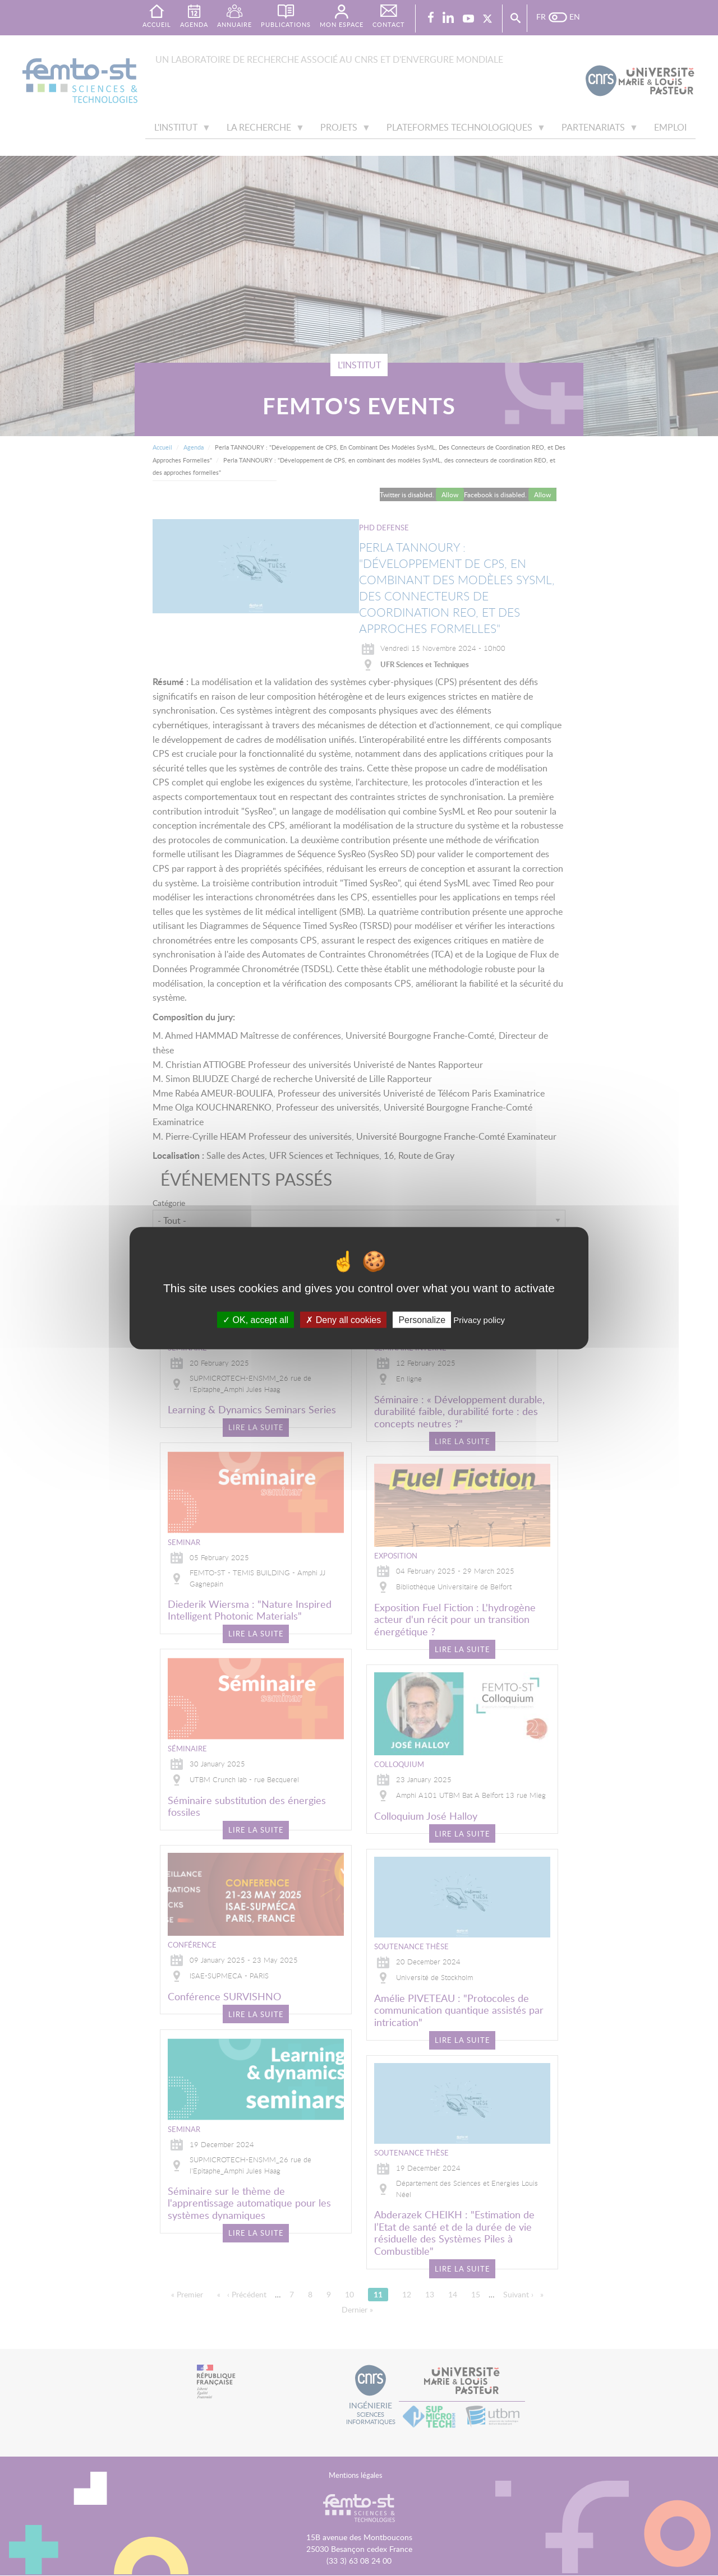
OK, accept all (255, 1320)
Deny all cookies (343, 1320)
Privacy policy (479, 1320)
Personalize (421, 1320)
